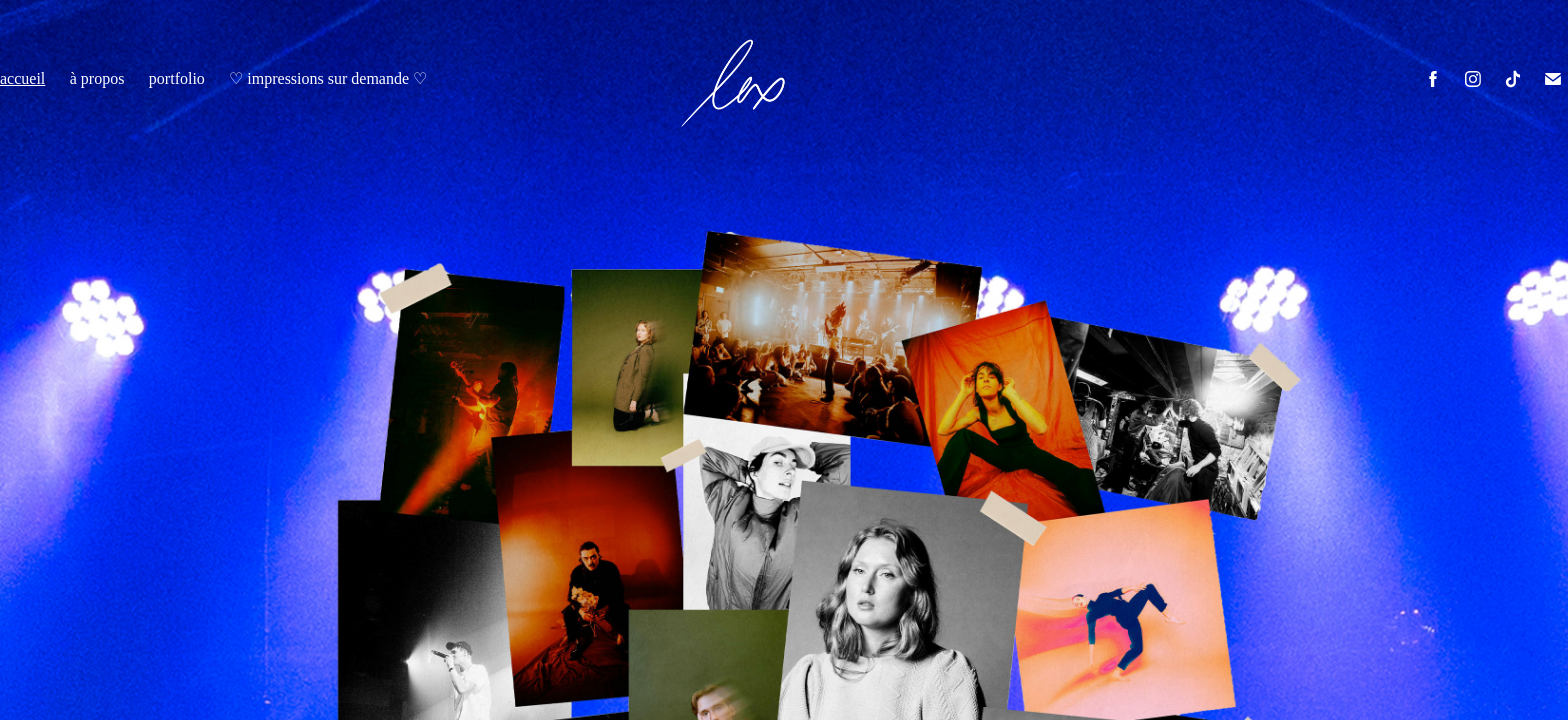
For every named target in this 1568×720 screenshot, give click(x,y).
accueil (22, 78)
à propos (97, 78)
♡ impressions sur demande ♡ (328, 78)
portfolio (177, 78)
